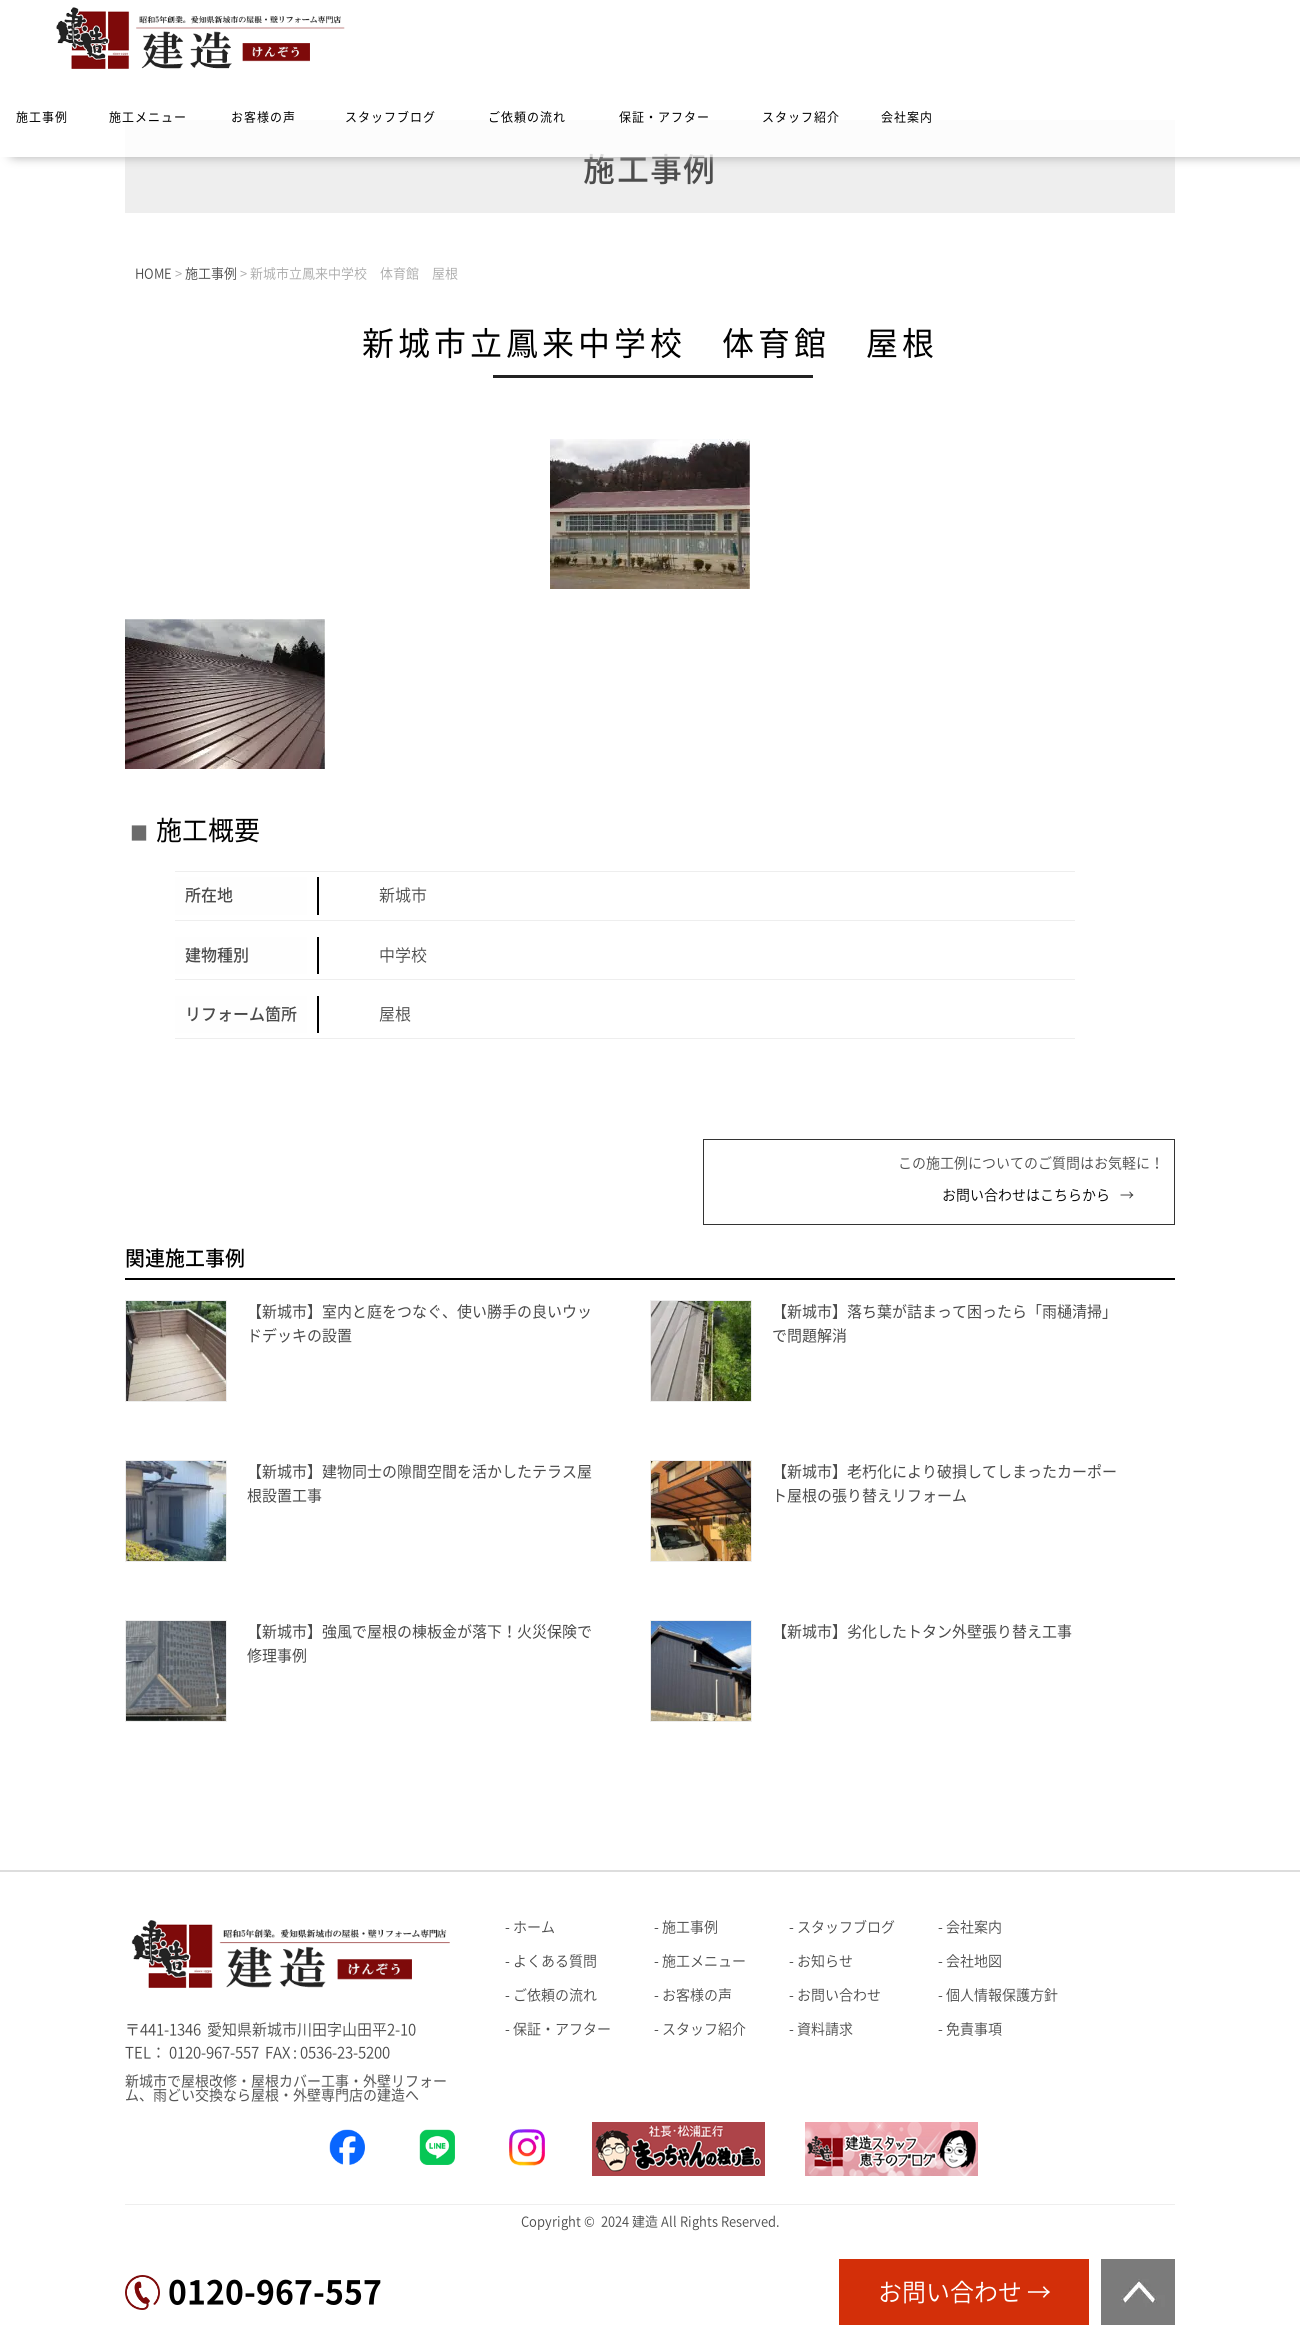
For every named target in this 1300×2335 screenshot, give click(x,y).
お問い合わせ (839, 1995)
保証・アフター (664, 117)
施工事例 (42, 117)
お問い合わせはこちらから (1026, 1195)
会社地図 (974, 1961)
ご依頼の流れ (527, 117)
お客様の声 (263, 117)
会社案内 (907, 117)
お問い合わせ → (964, 2292)
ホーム (534, 1927)
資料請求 (825, 2029)
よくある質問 (555, 1961)
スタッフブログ (390, 117)
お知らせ (825, 1961)
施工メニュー (148, 117)
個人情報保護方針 (1002, 1995)
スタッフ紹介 (801, 117)
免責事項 (974, 2029)
